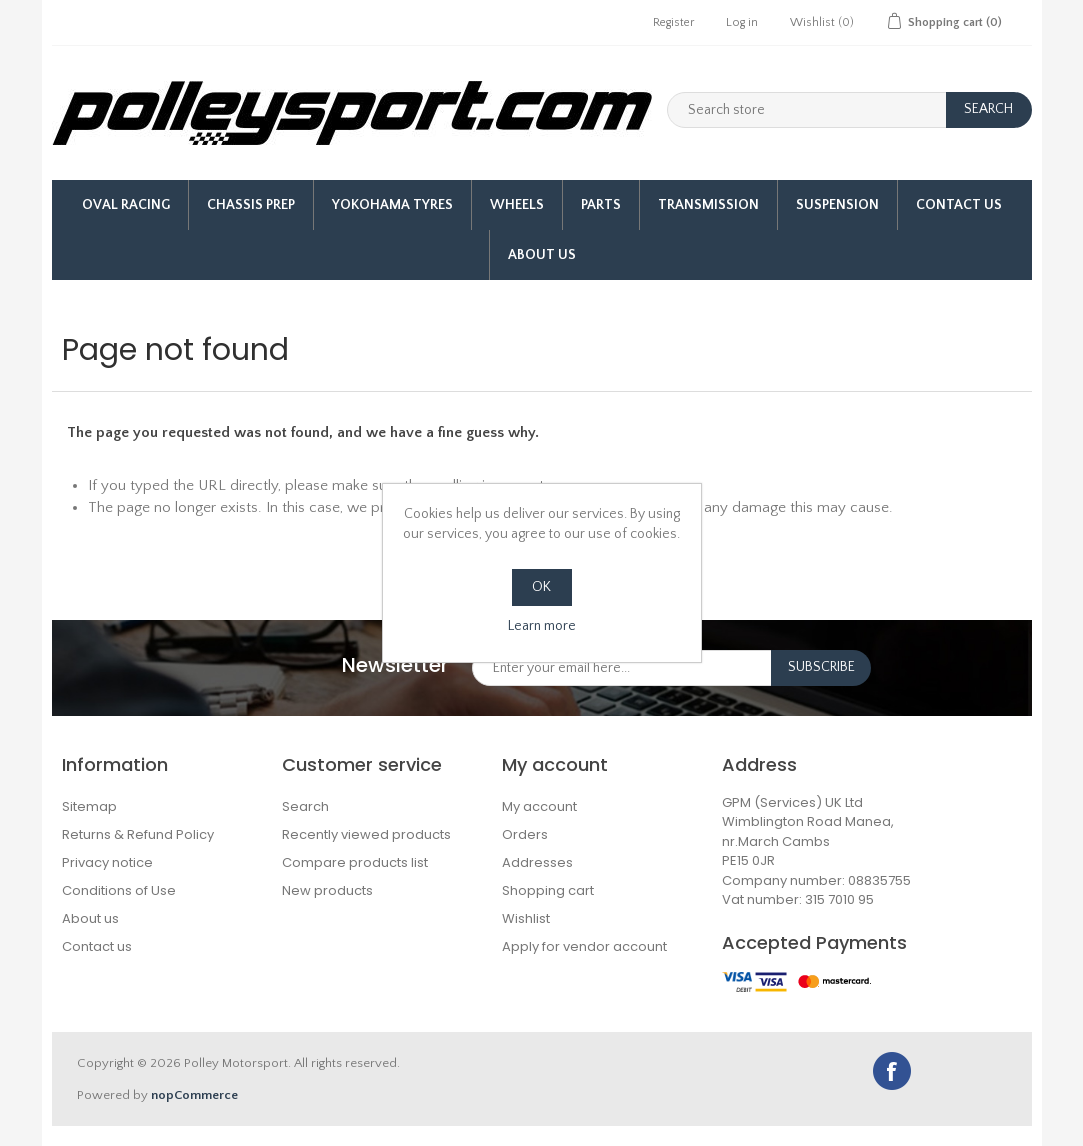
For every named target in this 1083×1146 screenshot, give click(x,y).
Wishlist (526, 918)
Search (305, 806)
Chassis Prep (251, 205)
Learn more (542, 626)
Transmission (708, 205)
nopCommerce (194, 1095)
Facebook (892, 1071)
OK (541, 587)
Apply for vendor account (584, 946)
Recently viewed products (366, 834)
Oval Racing (126, 205)
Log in (742, 22)
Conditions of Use (119, 890)
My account (539, 806)
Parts (601, 205)
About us (542, 255)
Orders (525, 834)
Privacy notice (107, 862)
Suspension (837, 205)
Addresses (537, 862)
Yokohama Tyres (392, 205)
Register (673, 22)
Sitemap (89, 806)
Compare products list (355, 862)
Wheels (517, 205)
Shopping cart (548, 890)
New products (327, 890)
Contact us (97, 946)
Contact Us (959, 205)
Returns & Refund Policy (138, 834)
